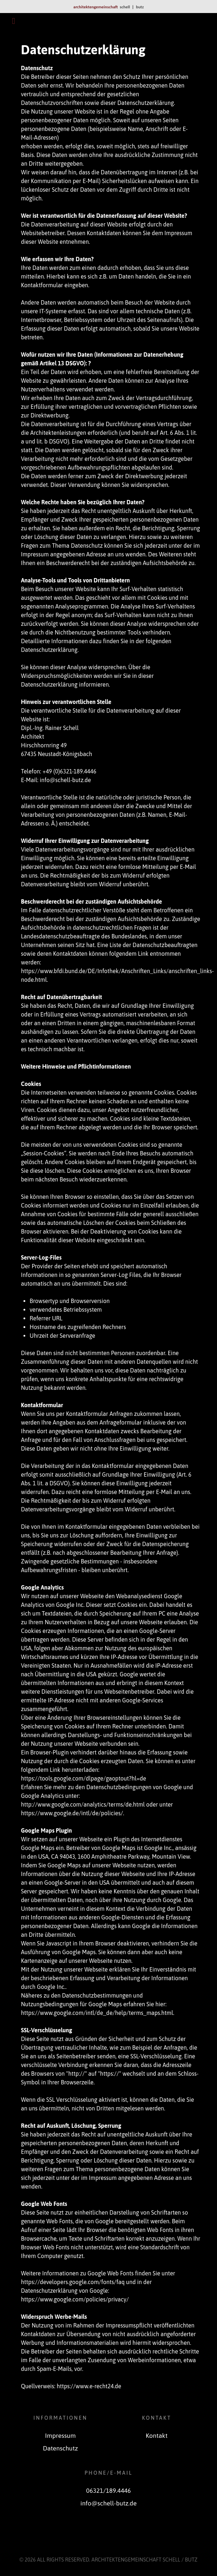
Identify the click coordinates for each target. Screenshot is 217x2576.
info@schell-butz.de (109, 2503)
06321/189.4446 (108, 2490)
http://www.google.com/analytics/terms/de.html (83, 1804)
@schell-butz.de (70, 780)
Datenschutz (60, 2448)
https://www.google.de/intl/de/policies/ (72, 1813)
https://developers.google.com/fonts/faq (73, 2282)
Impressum (60, 2435)
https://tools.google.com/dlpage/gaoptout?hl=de (83, 1778)
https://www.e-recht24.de (89, 2386)
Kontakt (157, 2435)
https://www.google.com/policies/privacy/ (75, 2299)
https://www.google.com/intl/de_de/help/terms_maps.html (97, 2013)
